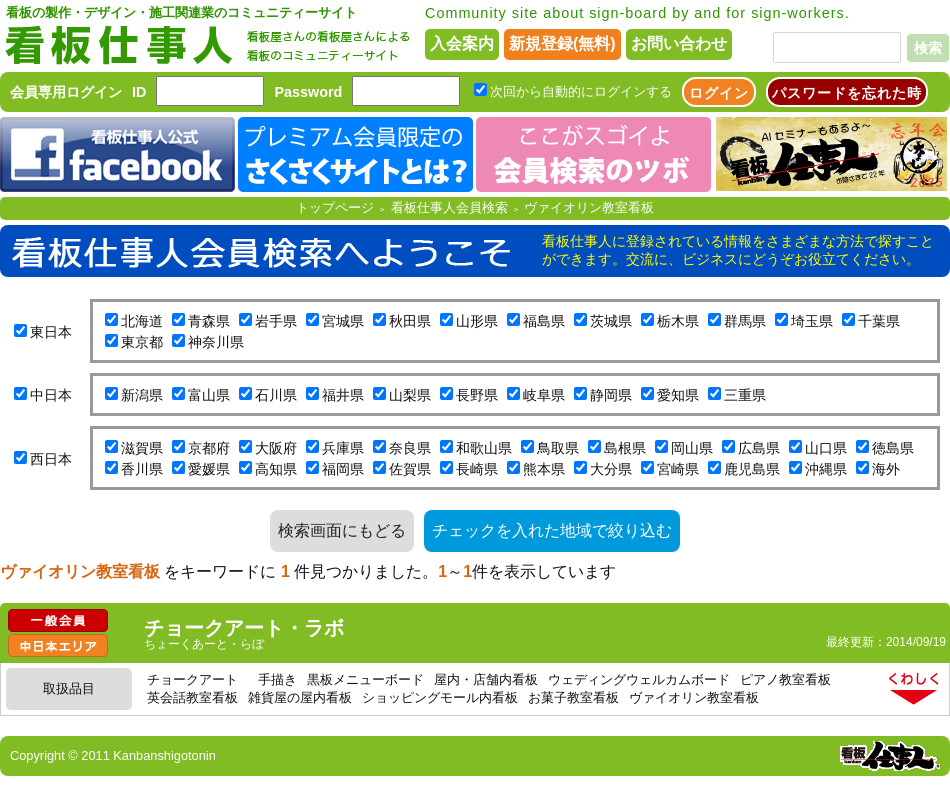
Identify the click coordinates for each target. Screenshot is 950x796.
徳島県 (893, 448)
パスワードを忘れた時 (847, 93)
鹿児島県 (752, 469)
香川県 (142, 469)
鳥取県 (558, 448)
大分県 (611, 469)
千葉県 (879, 321)
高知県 (276, 469)
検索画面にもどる (342, 530)
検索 (928, 48)
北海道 (142, 321)
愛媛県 (209, 469)
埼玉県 (812, 321)
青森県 (209, 321)
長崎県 (477, 469)
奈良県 (410, 448)
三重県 (745, 395)
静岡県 (611, 395)
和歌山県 (484, 448)
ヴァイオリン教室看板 (589, 207)
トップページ (335, 207)
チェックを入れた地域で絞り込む (552, 530)
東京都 (142, 342)
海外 (886, 469)
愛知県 (678, 395)
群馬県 (745, 321)
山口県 (826, 448)
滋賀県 (142, 448)
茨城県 (611, 321)
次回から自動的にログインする (581, 91)
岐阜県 (544, 395)
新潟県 (142, 395)
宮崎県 (678, 469)
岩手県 (276, 321)
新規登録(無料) (562, 43)
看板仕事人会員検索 (449, 207)
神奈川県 (216, 342)
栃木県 (678, 321)
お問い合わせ (679, 43)
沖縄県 (826, 469)
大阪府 (276, 448)
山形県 (477, 321)
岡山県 (692, 448)
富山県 (209, 395)
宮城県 (343, 321)
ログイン (719, 93)
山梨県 (410, 395)
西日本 (51, 459)
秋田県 (410, 321)
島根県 (625, 448)
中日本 (51, 395)
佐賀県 (410, 469)
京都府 (209, 448)
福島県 (544, 321)
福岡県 (343, 469)
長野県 (477, 395)
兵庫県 (343, 448)
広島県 (759, 448)
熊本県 (544, 469)
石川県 (276, 395)
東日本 (51, 332)
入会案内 (462, 43)
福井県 (343, 395)
